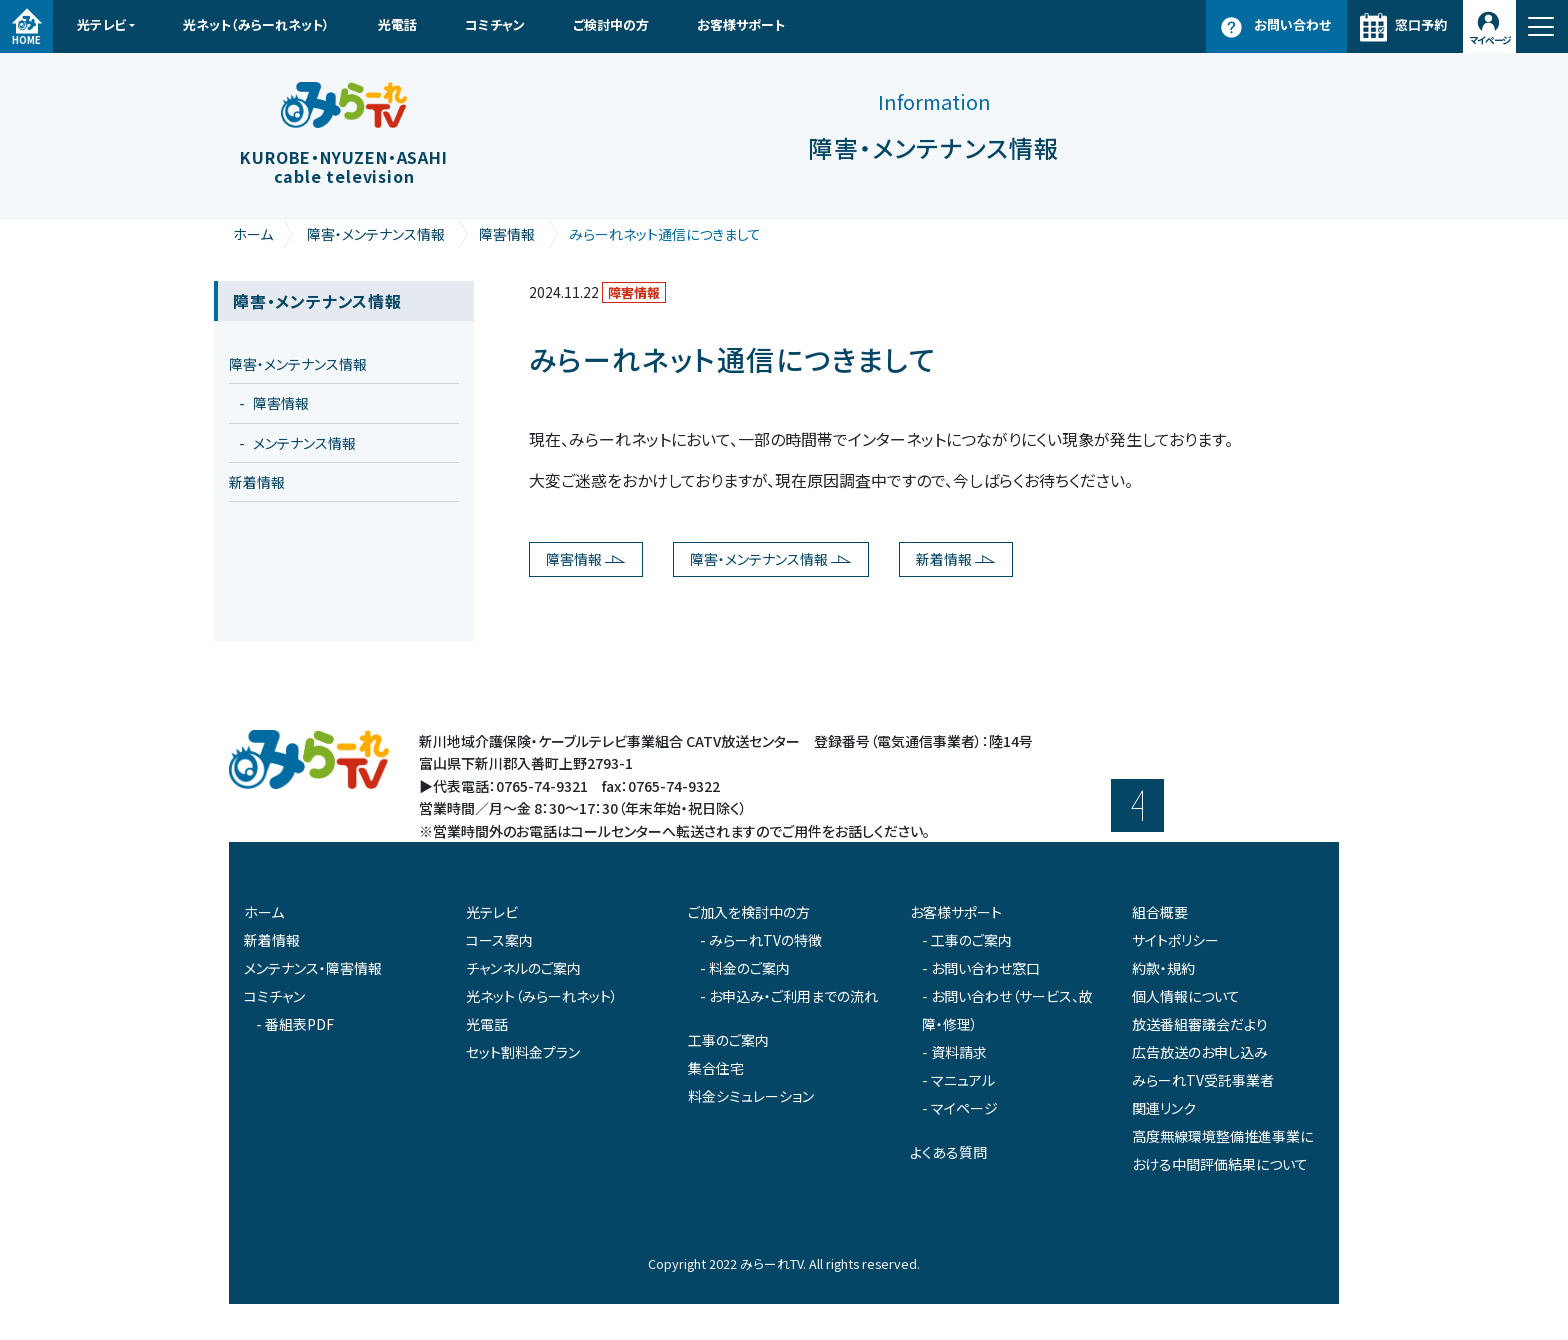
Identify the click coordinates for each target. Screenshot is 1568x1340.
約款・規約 (1163, 968)
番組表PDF (299, 1024)
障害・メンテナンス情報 (376, 234)
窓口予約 (1421, 24)
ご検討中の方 (611, 24)
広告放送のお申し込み (1200, 1052)
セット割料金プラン (523, 1052)
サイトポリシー (1175, 940)
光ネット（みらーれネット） (256, 24)
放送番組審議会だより (1200, 1024)
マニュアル (963, 1080)
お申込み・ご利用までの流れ (793, 996)
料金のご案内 (749, 968)
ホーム (253, 234)
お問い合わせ (1292, 24)
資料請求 (959, 1052)
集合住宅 (716, 1068)
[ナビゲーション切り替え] (1542, 26)
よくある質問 (948, 1152)
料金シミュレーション (751, 1096)
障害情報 (507, 234)
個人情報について (1186, 996)
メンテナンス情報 (304, 443)
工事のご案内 (728, 1040)
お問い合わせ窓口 (985, 968)
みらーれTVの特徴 (765, 940)
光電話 (397, 24)
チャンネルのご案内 (523, 968)
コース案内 (499, 940)
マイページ (1490, 40)
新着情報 (944, 559)
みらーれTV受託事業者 (1203, 1080)
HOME (26, 40)
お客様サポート (741, 24)
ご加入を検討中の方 (749, 912)
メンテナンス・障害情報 (313, 968)
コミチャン (495, 24)
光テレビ (101, 24)
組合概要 (1160, 912)
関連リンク (1164, 1108)
